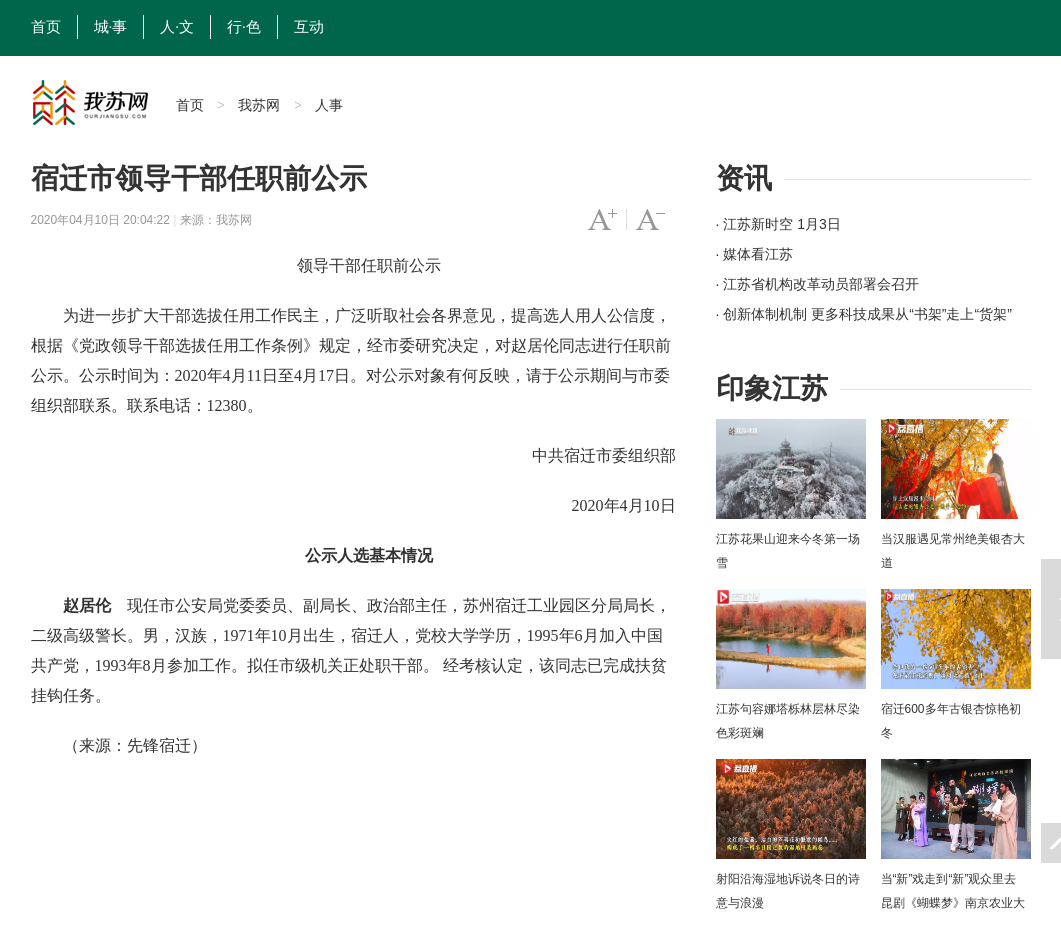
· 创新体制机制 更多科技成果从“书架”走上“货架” (864, 314)
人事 (329, 105)
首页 (46, 27)
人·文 (177, 27)
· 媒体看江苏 (755, 254)
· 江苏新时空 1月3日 (778, 224)
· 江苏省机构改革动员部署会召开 (818, 284)
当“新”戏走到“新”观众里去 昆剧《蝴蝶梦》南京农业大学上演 (953, 903)
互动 (309, 27)
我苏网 (259, 105)
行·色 (244, 27)
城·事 (111, 27)
